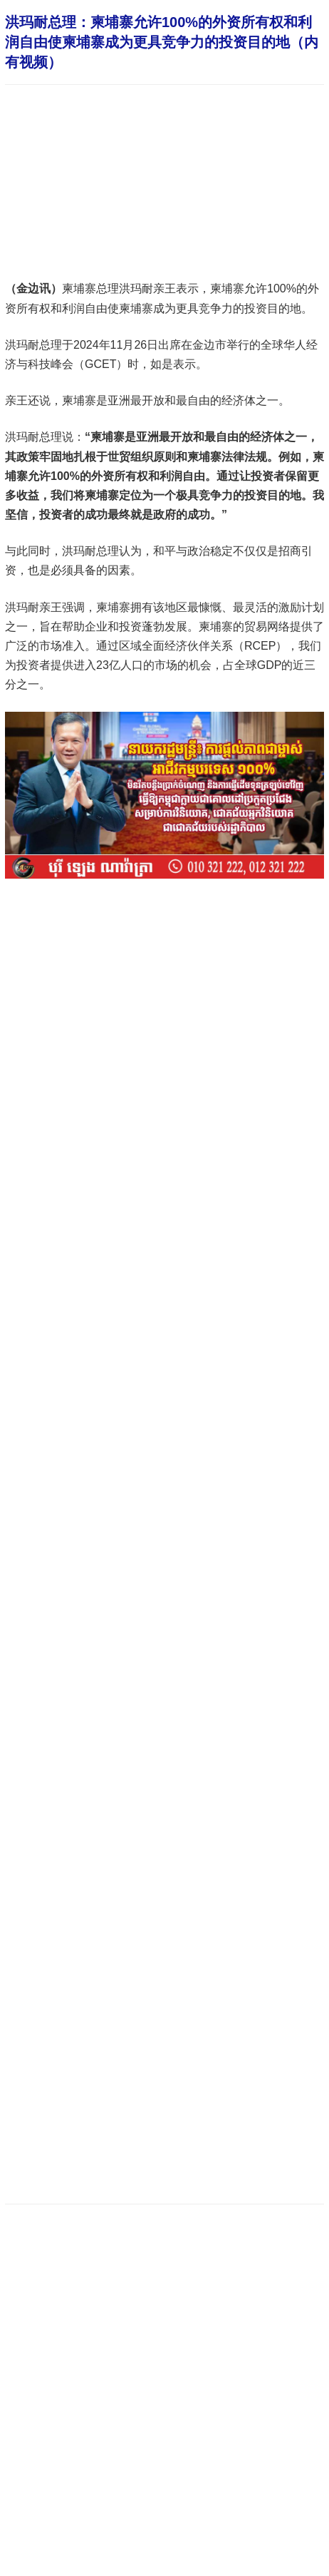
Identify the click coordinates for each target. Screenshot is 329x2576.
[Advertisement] (164, 2011)
